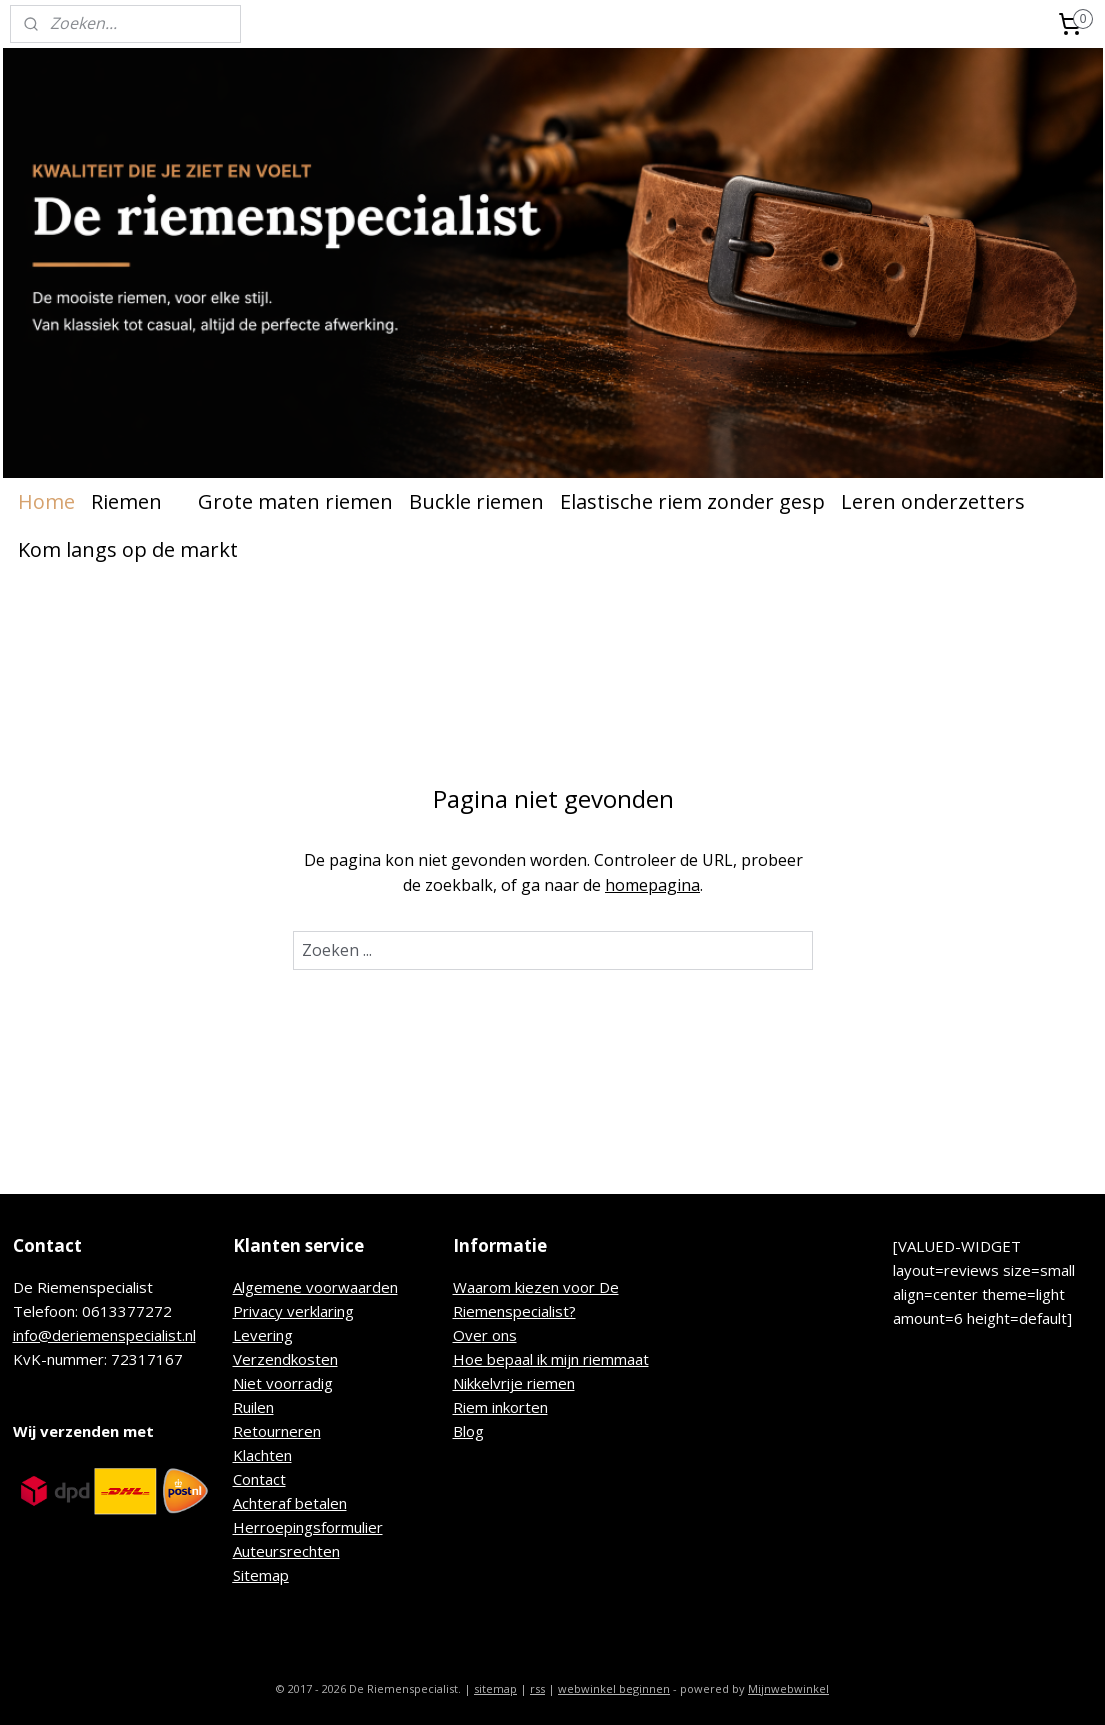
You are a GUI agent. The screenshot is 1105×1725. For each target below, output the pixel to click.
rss (537, 1688)
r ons (499, 1335)
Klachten (262, 1455)
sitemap (495, 1688)
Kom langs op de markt (128, 549)
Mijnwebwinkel (788, 1688)
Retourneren (277, 1431)
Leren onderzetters (933, 501)
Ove (467, 1335)
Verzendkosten (285, 1359)
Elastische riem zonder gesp (692, 501)
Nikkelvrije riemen (514, 1383)
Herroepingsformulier (308, 1527)
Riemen (136, 501)
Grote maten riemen (295, 501)
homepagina (652, 885)
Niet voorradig (283, 1383)
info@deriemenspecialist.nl (104, 1335)
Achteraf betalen (290, 1503)
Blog (468, 1431)
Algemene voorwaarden (315, 1287)
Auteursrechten (286, 1551)
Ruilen (253, 1407)
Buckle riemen (476, 501)
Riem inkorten (500, 1407)
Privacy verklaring (293, 1311)
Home (46, 501)
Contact (259, 1479)
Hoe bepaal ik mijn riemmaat (551, 1359)
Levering (263, 1335)
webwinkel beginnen (614, 1688)
